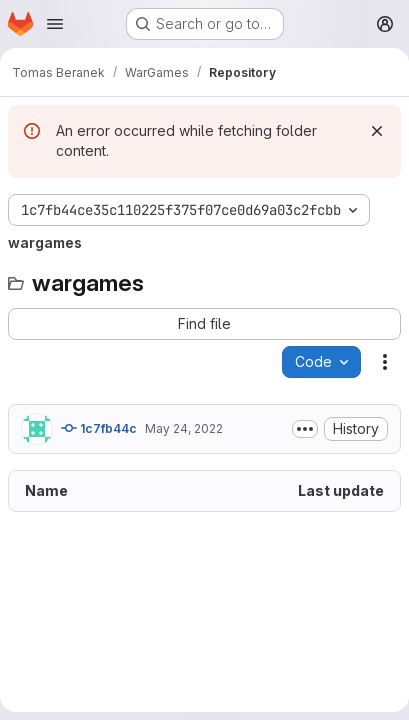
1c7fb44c (99, 428)
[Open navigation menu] (55, 24)
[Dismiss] (377, 131)
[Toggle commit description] (305, 429)
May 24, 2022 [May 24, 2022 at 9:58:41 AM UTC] (184, 428)
